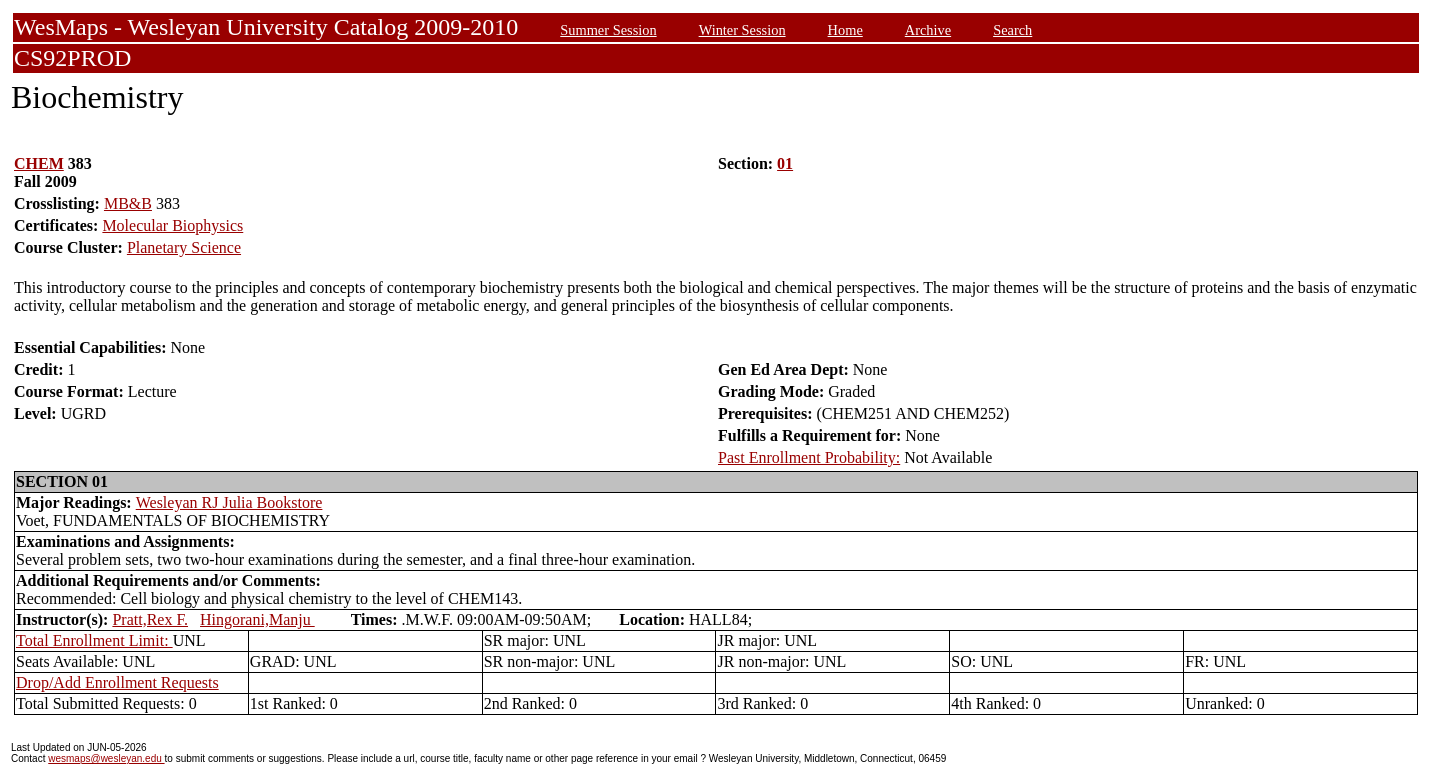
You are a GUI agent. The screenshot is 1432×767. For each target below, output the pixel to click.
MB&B (128, 203)
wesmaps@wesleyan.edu (106, 758)
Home (845, 30)
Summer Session (608, 30)
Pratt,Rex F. (150, 619)
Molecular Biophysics (172, 225)
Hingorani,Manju (257, 619)
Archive (928, 30)
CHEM (39, 163)
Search (1012, 30)
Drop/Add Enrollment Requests (117, 682)
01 (785, 163)
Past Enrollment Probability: (809, 457)
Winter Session (742, 30)
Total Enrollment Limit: (94, 640)
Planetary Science (184, 247)
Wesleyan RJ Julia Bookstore (229, 502)
